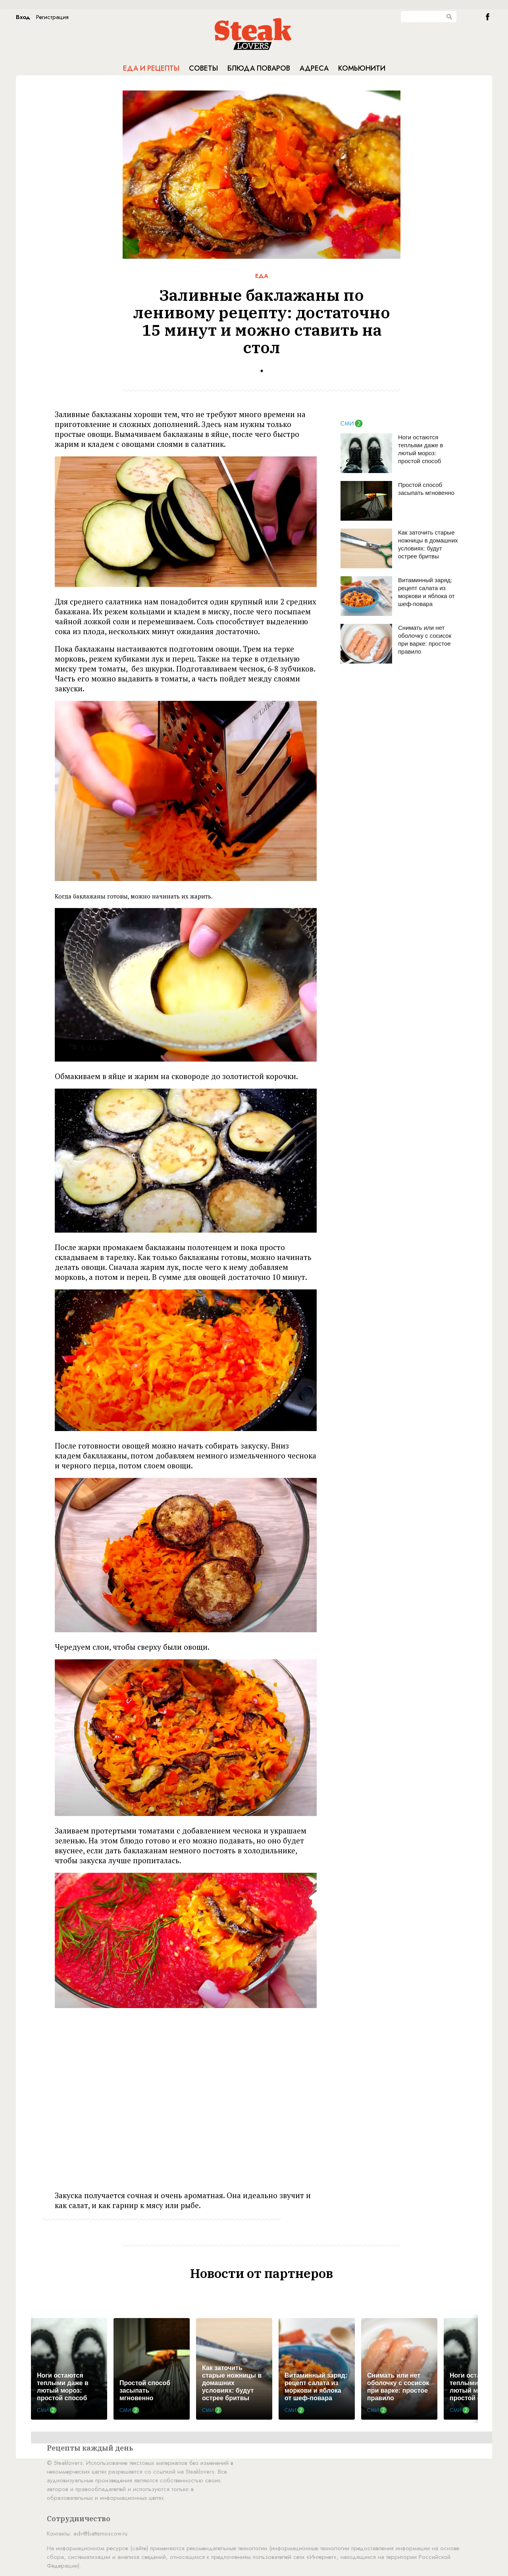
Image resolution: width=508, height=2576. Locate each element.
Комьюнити (361, 68)
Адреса (314, 68)
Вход (23, 17)
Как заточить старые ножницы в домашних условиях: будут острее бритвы (428, 544)
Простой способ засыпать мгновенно (426, 488)
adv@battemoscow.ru (100, 2533)
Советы (203, 68)
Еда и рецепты (151, 68)
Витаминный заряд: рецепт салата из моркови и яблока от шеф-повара (426, 592)
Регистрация (52, 17)
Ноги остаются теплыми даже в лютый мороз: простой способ (420, 449)
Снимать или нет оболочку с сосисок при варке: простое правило (424, 639)
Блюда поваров (258, 68)
